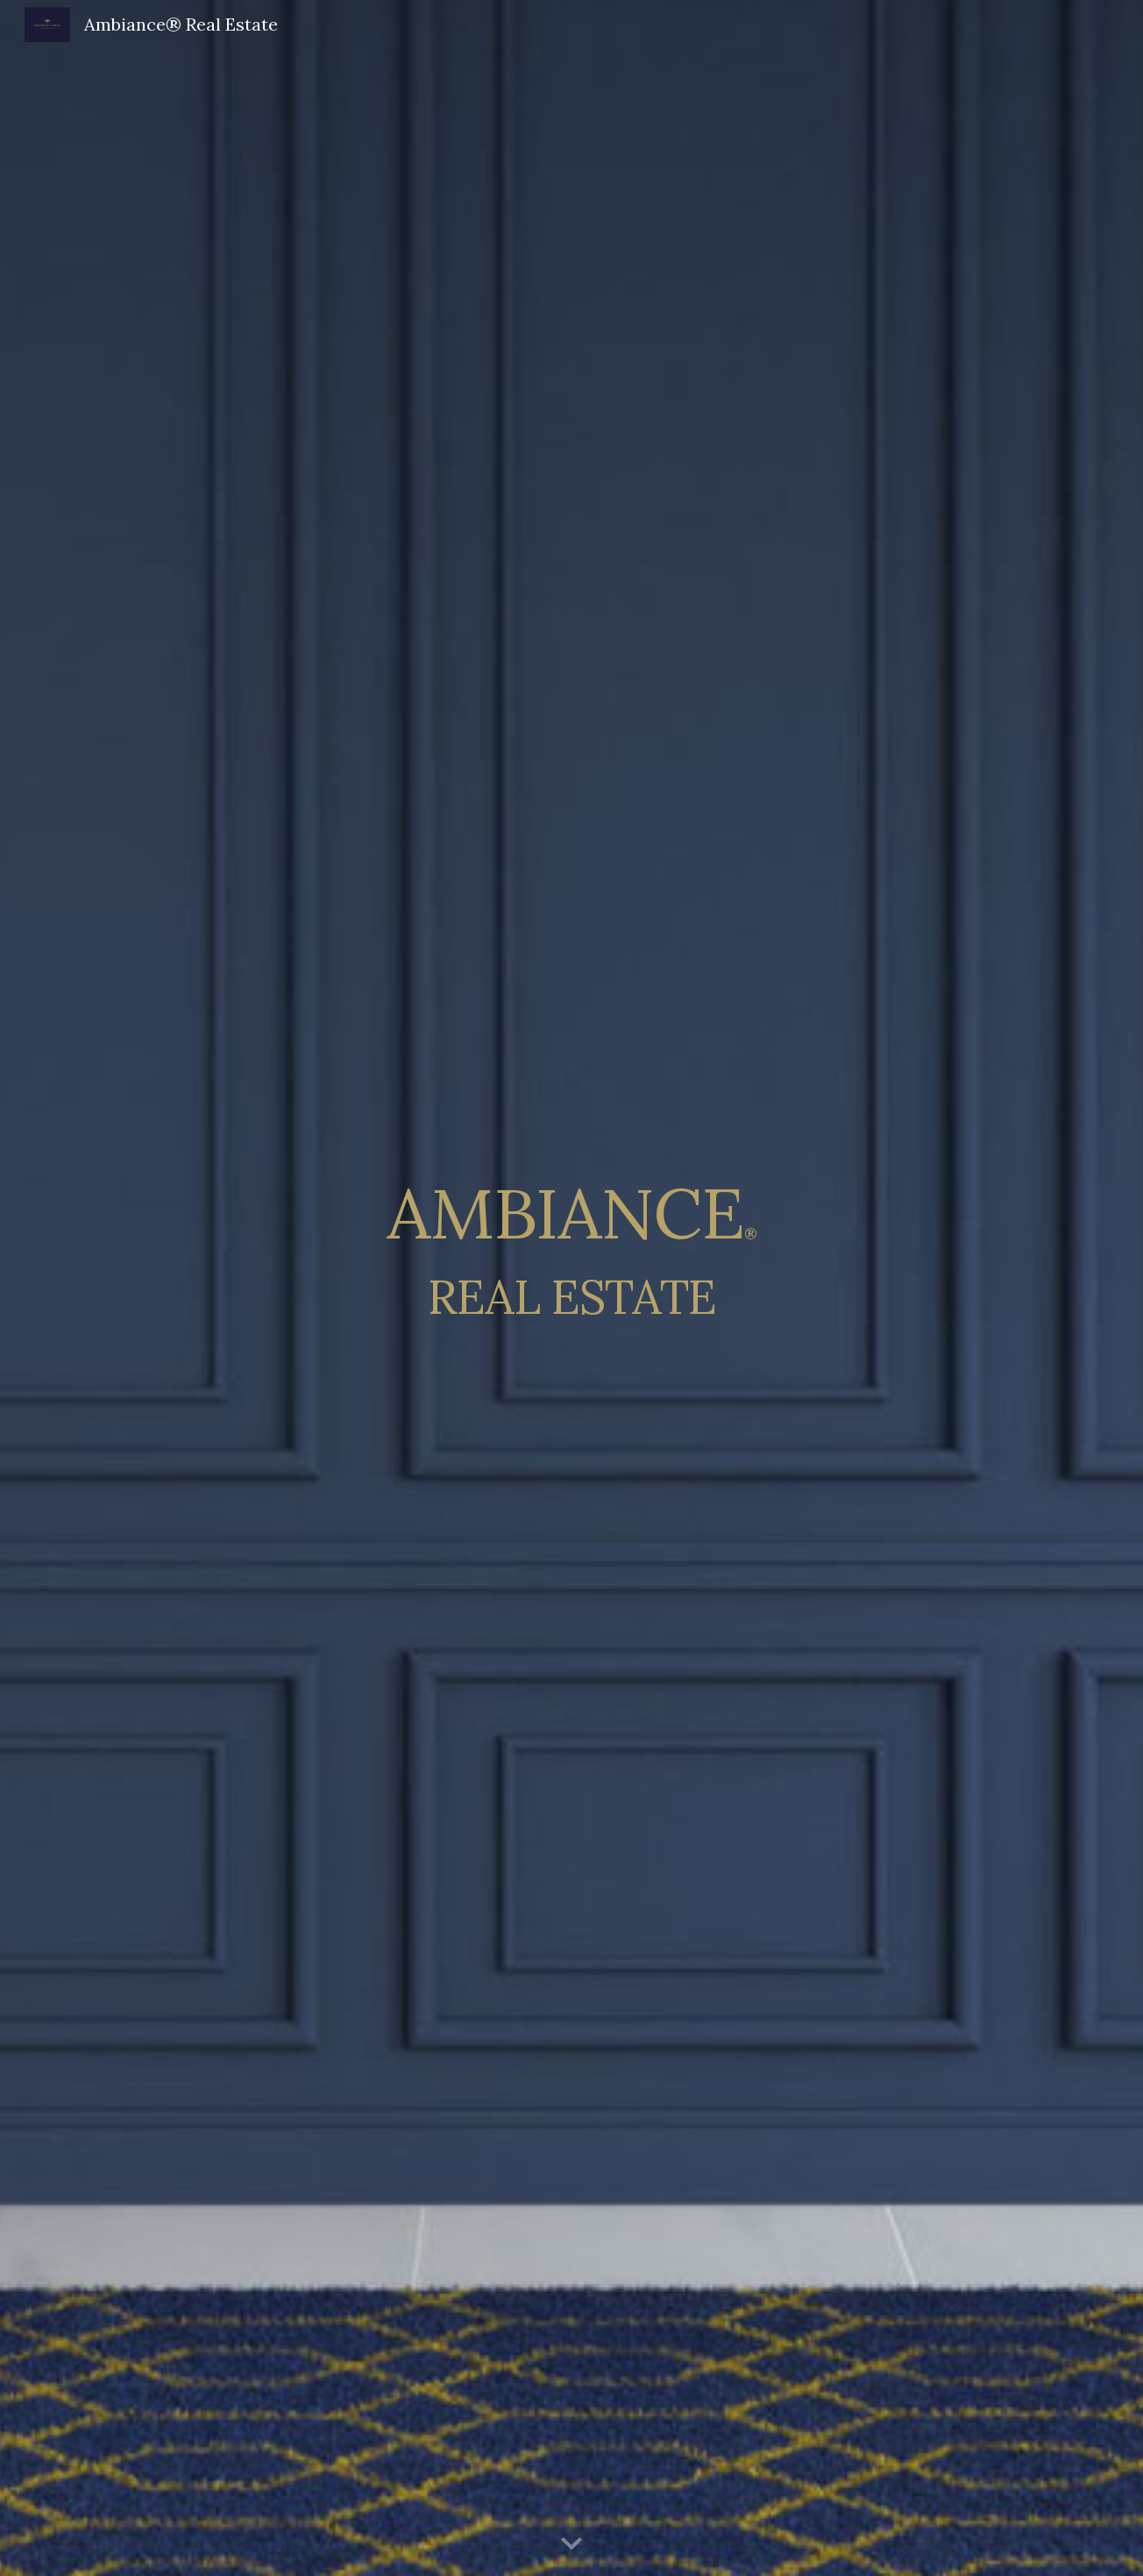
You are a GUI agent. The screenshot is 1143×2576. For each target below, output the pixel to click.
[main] (571, 1288)
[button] (571, 2544)
